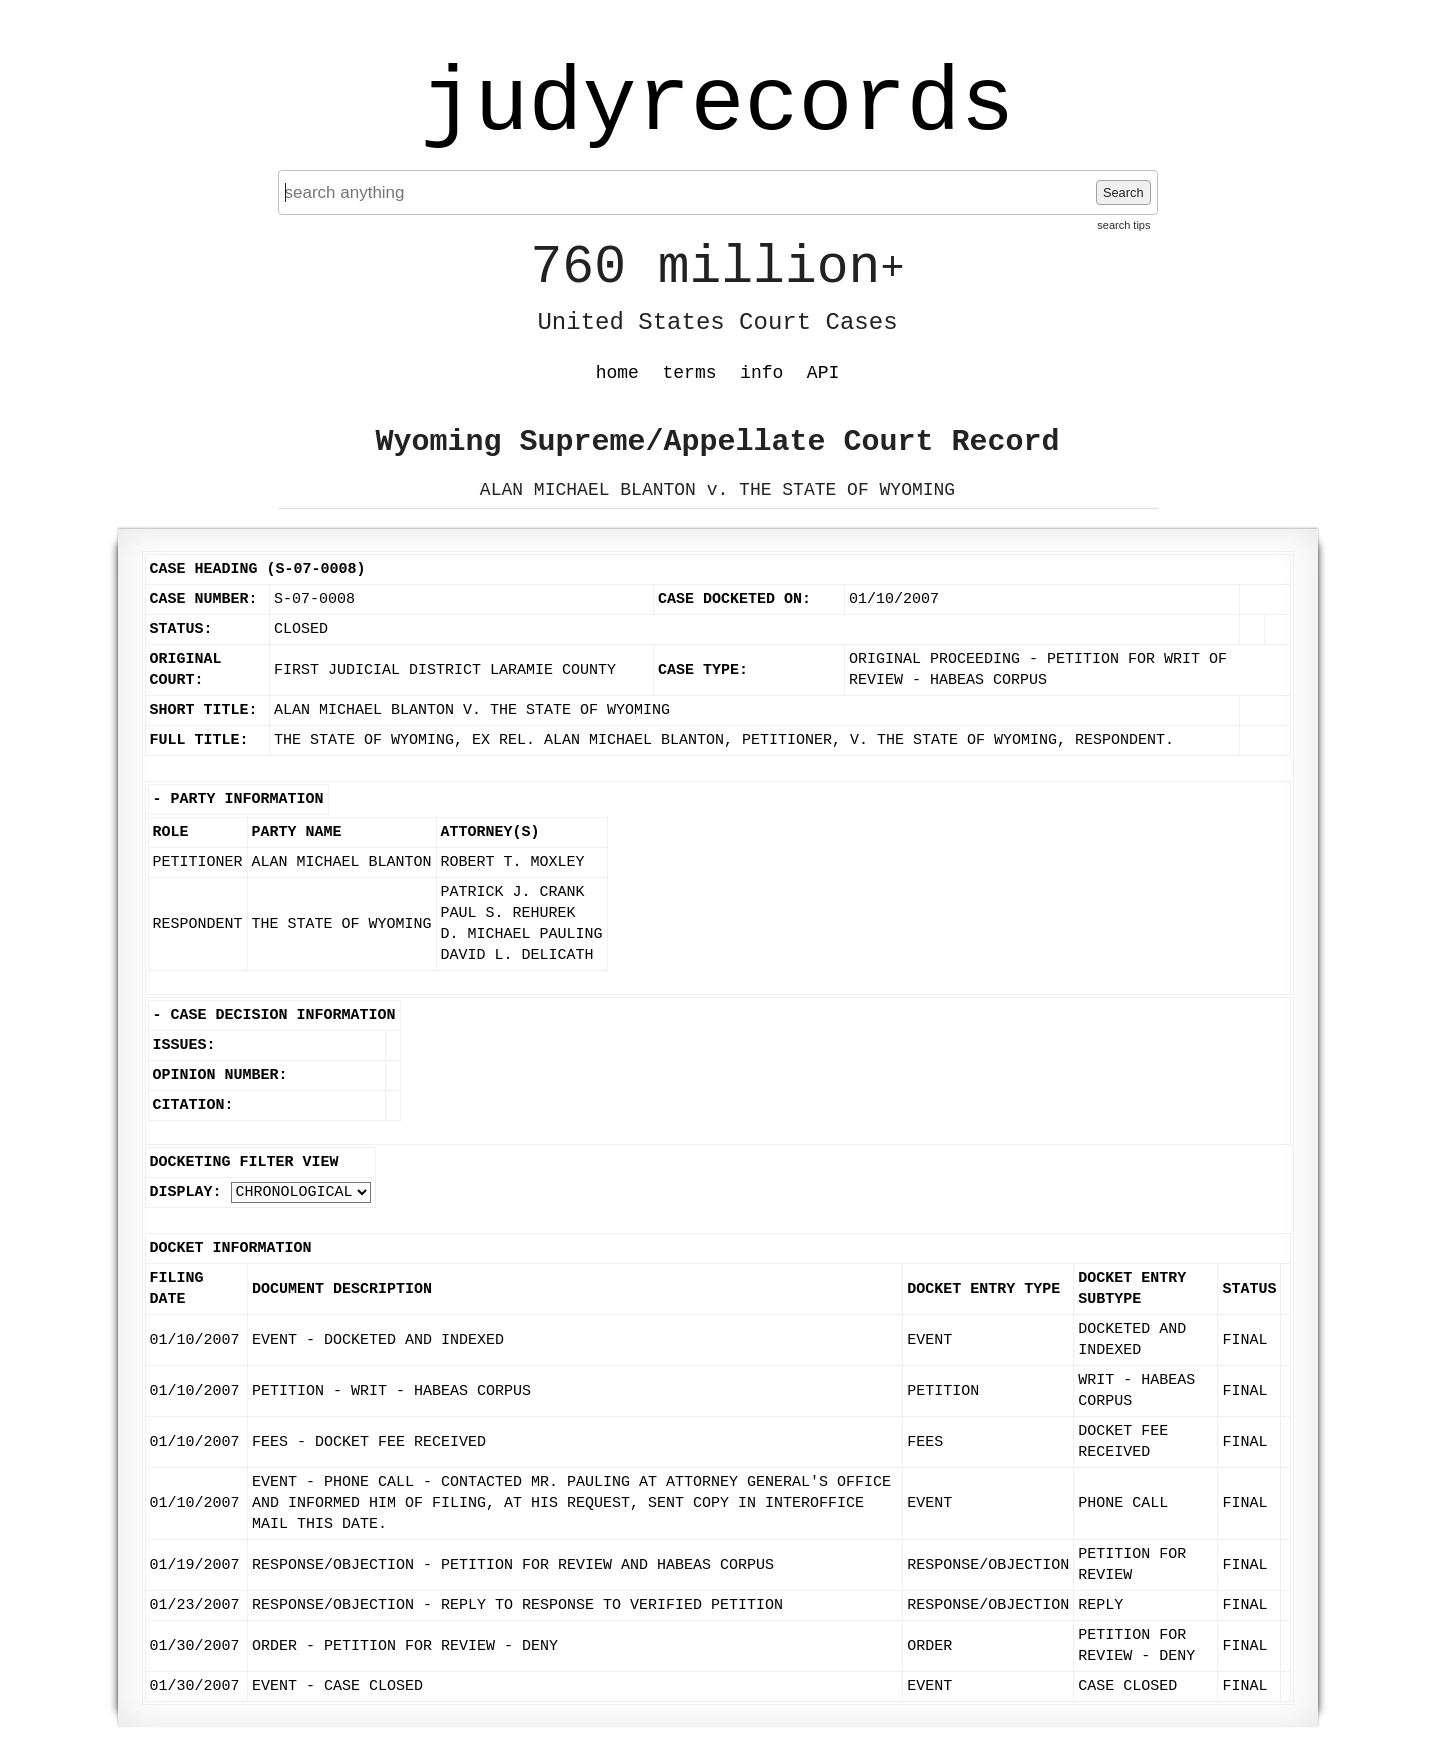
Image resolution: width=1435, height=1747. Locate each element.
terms (690, 373)
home (617, 373)
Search (1123, 192)
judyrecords (717, 105)
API (823, 373)
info (761, 373)
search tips (1123, 225)
